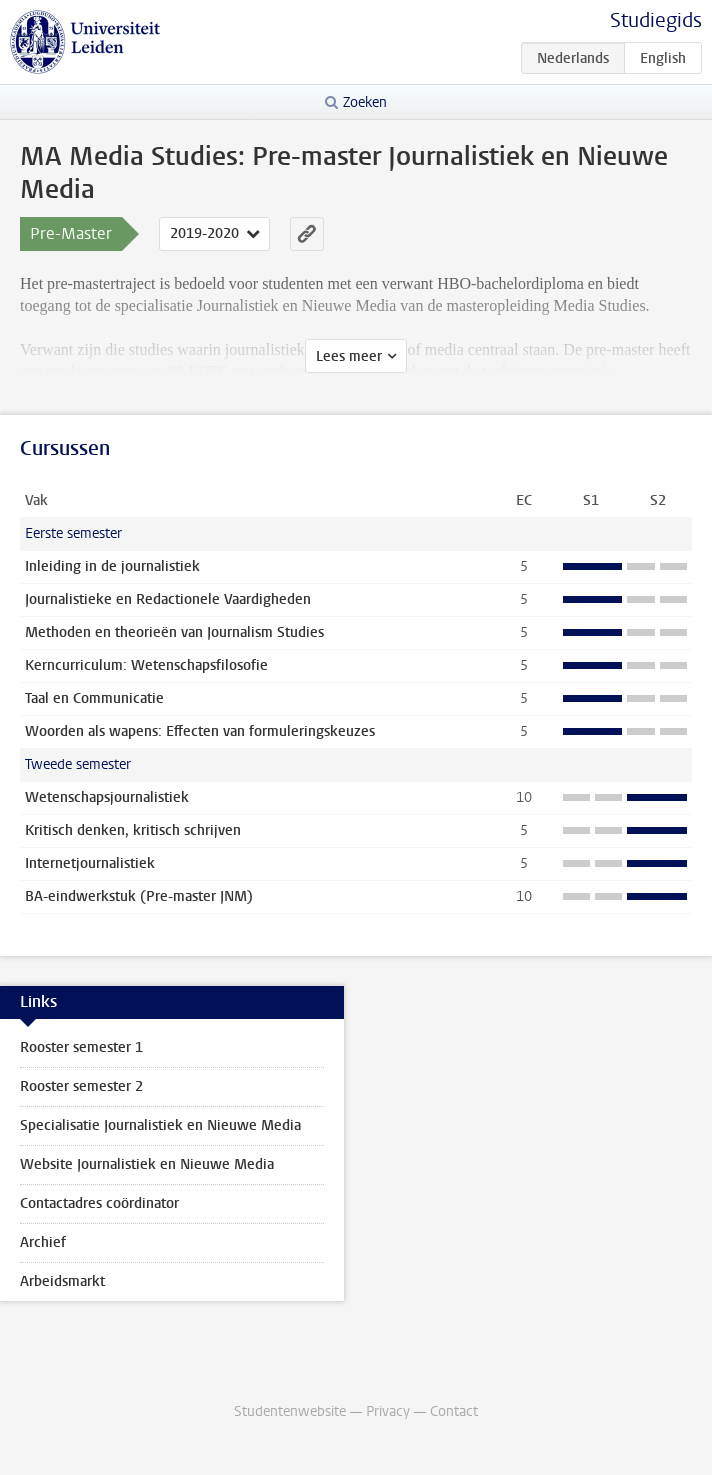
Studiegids (656, 20)
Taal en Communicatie (94, 698)
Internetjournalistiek (90, 863)
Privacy (388, 1411)
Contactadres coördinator (99, 1203)
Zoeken (365, 102)
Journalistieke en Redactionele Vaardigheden (168, 599)
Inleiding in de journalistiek (112, 566)
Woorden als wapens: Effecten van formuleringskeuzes (200, 731)
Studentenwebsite (290, 1411)
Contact (454, 1411)
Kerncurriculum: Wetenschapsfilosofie (146, 665)
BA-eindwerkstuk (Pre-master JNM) (139, 896)
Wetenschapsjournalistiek (107, 797)
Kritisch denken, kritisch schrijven (133, 830)
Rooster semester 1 (81, 1047)
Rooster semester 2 (81, 1086)
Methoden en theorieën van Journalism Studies (174, 632)
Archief (43, 1242)
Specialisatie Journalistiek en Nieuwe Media (160, 1125)
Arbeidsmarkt (62, 1281)
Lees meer (349, 356)
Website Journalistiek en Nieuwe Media (147, 1164)
